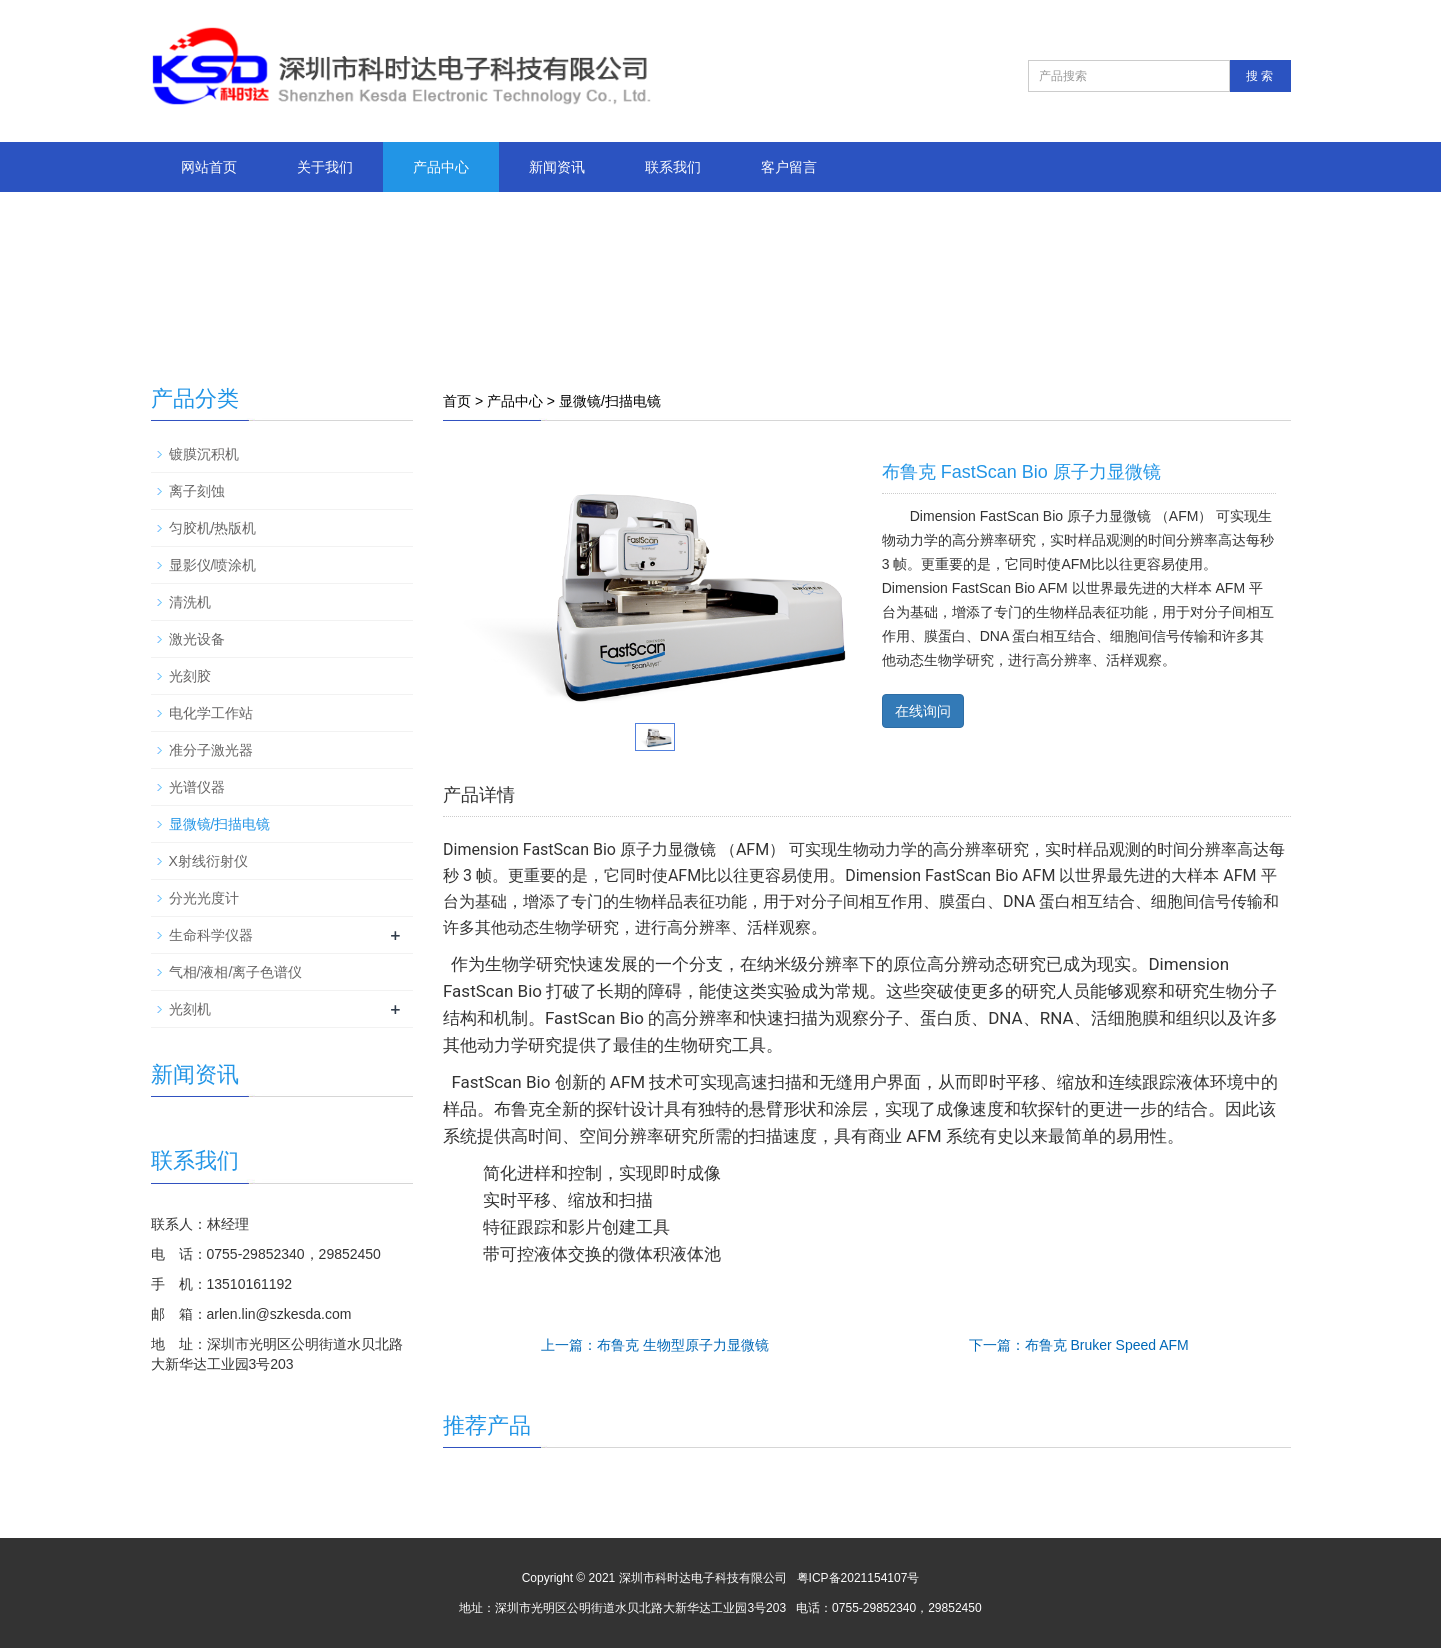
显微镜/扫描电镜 (610, 401)
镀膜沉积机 (204, 454)
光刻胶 (190, 676)
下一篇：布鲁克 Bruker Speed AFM (1079, 1345)
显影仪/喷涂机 (213, 565)
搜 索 (1259, 76)
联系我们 (673, 167)
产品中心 (441, 167)
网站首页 (209, 167)
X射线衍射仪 (208, 861)
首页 (457, 401)
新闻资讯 (557, 167)
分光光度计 (204, 898)
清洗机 (190, 602)
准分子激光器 (211, 750)
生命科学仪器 (211, 935)
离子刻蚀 (197, 491)
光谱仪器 (197, 787)
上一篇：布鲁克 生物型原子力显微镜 (655, 1345)
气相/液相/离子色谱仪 (236, 972)
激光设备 (197, 639)
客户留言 (789, 167)
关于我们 (325, 167)
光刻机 (190, 1009)
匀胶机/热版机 (213, 528)
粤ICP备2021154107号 (858, 1578)
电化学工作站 (211, 713)
